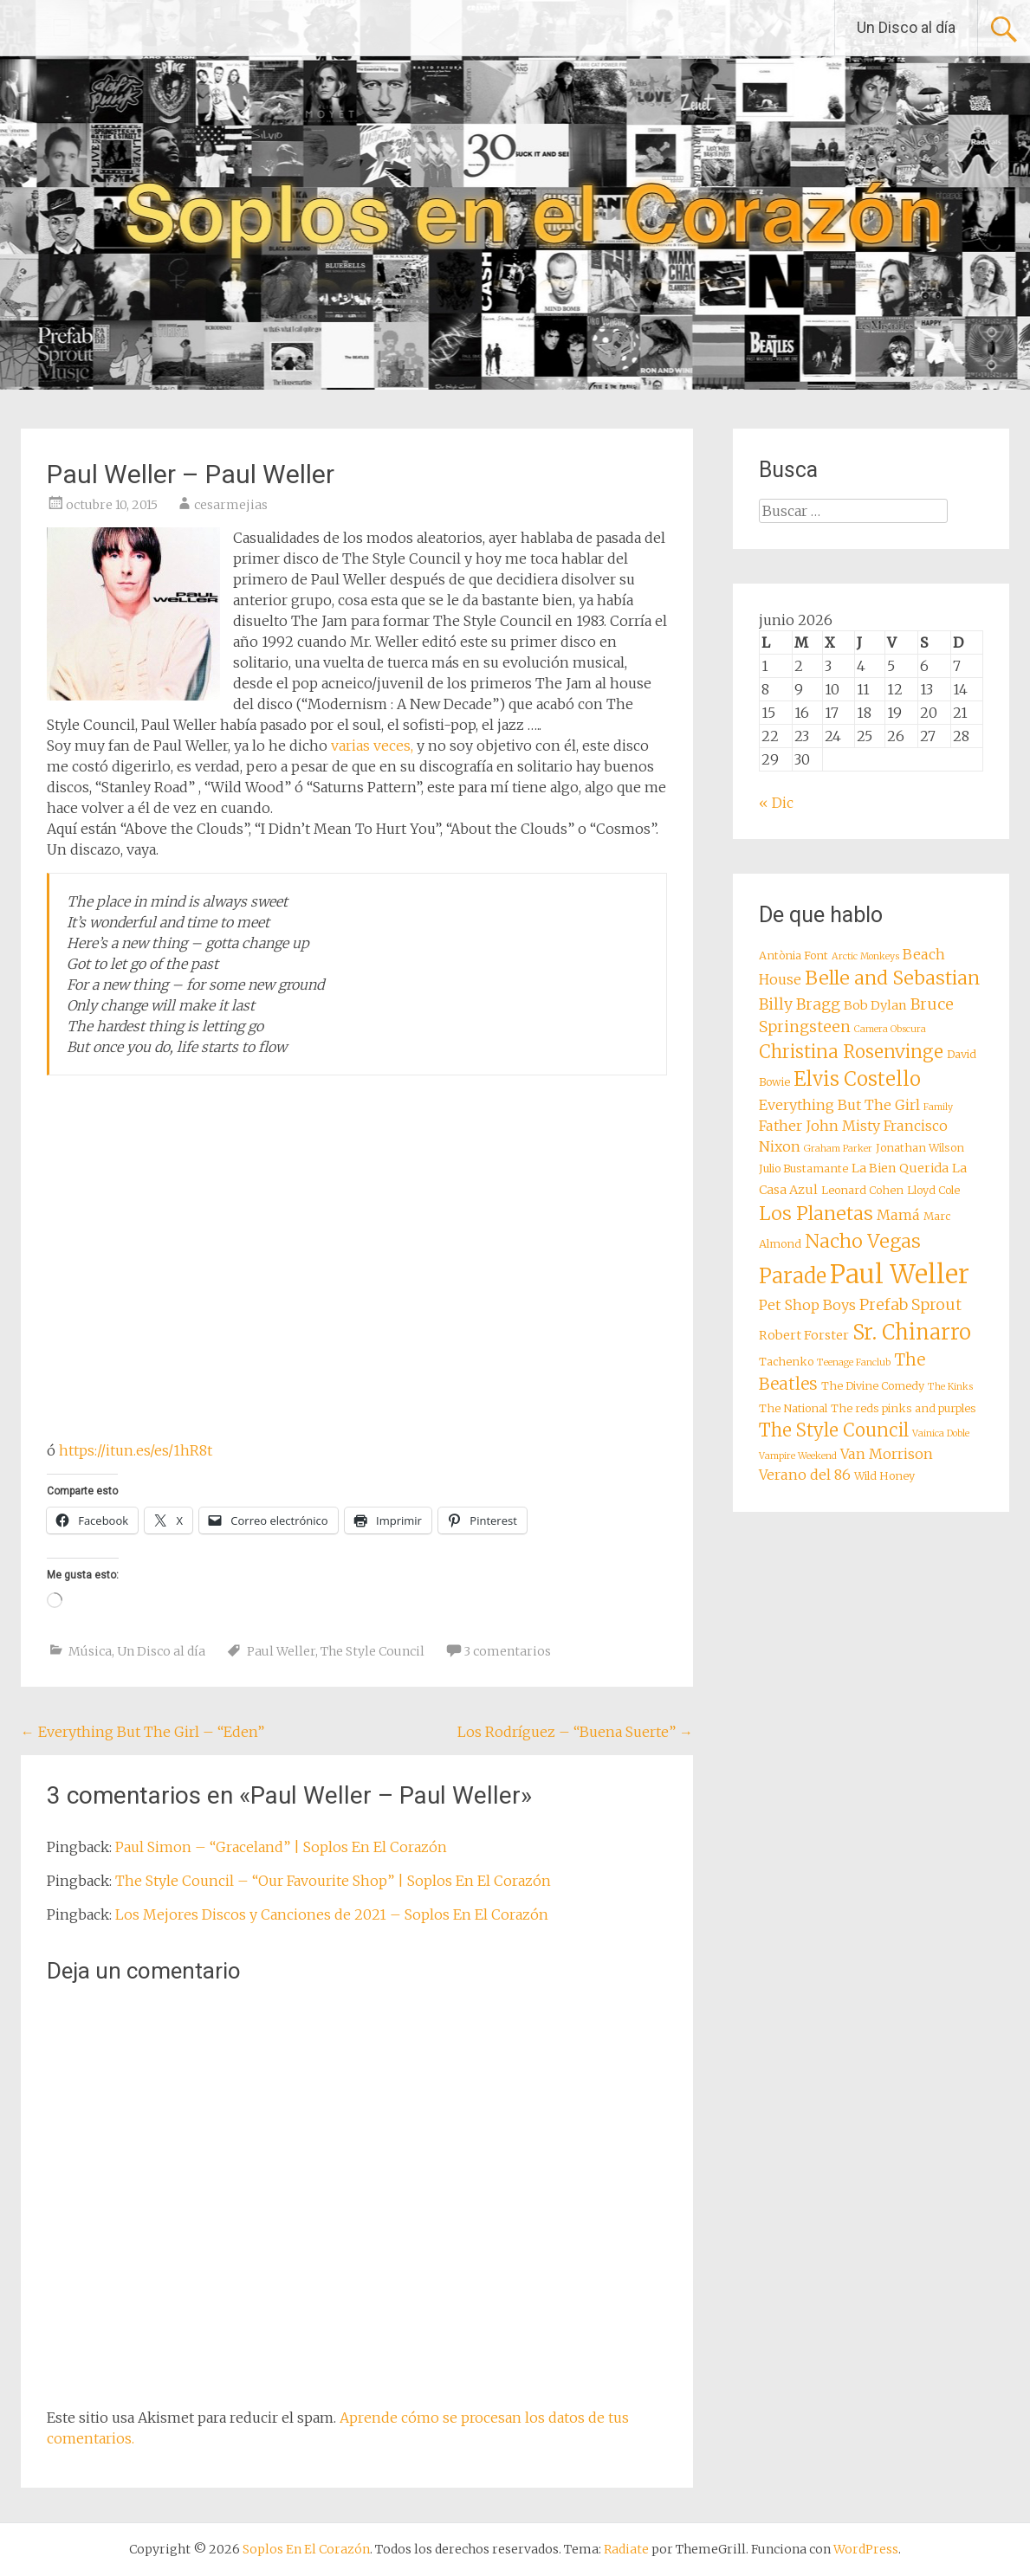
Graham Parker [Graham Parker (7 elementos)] (838, 1148)
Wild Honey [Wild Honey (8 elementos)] (884, 1475)
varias (350, 745)
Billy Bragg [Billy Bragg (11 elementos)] (799, 1004)
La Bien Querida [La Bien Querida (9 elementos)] (900, 1168)
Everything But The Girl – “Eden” (142, 1731)
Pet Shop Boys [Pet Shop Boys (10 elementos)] (807, 1305)
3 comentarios (507, 1651)
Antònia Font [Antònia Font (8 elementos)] (793, 955)
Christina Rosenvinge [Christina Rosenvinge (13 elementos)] (851, 1052)
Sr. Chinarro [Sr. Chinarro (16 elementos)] (911, 1332)
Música (90, 1651)
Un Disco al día (906, 27)
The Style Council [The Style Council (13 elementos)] (834, 1430)
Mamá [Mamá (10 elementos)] (898, 1214)
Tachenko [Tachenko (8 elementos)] (786, 1361)
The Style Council (372, 1651)
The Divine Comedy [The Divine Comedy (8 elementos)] (872, 1385)
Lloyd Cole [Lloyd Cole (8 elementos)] (933, 1190)
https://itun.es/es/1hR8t (135, 1450)
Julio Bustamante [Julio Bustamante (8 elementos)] (803, 1168)
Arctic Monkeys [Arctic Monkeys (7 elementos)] (865, 956)
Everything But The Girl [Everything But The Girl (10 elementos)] (839, 1105)
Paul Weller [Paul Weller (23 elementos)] (899, 1274)
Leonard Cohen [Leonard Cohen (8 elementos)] (862, 1190)
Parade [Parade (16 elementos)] (792, 1275)
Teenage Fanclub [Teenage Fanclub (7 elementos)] (854, 1362)
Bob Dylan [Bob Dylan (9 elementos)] (875, 1005)
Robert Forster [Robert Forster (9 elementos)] (804, 1335)
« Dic (776, 802)
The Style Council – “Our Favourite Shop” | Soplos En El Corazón (333, 1880)
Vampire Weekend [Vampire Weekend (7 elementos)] (798, 1456)
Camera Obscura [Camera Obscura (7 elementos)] (890, 1029)
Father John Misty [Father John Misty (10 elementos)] (819, 1125)
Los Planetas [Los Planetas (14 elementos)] (816, 1213)
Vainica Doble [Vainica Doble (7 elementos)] (940, 1433)
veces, (393, 745)
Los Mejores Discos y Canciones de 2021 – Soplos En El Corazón (331, 1914)
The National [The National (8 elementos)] (793, 1408)
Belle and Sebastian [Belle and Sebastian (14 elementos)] (892, 978)
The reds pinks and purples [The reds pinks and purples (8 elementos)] (903, 1408)
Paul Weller (281, 1651)
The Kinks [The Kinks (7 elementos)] (950, 1386)
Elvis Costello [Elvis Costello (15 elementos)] (857, 1079)
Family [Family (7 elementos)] (938, 1107)
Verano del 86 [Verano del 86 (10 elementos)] (805, 1474)
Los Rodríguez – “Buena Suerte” (575, 1731)
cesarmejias (231, 505)
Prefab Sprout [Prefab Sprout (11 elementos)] (910, 1304)
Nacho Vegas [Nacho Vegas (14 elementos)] (863, 1241)
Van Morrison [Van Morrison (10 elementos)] (886, 1453)
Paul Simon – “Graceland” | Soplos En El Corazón (281, 1847)
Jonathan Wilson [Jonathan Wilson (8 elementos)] (920, 1147)
